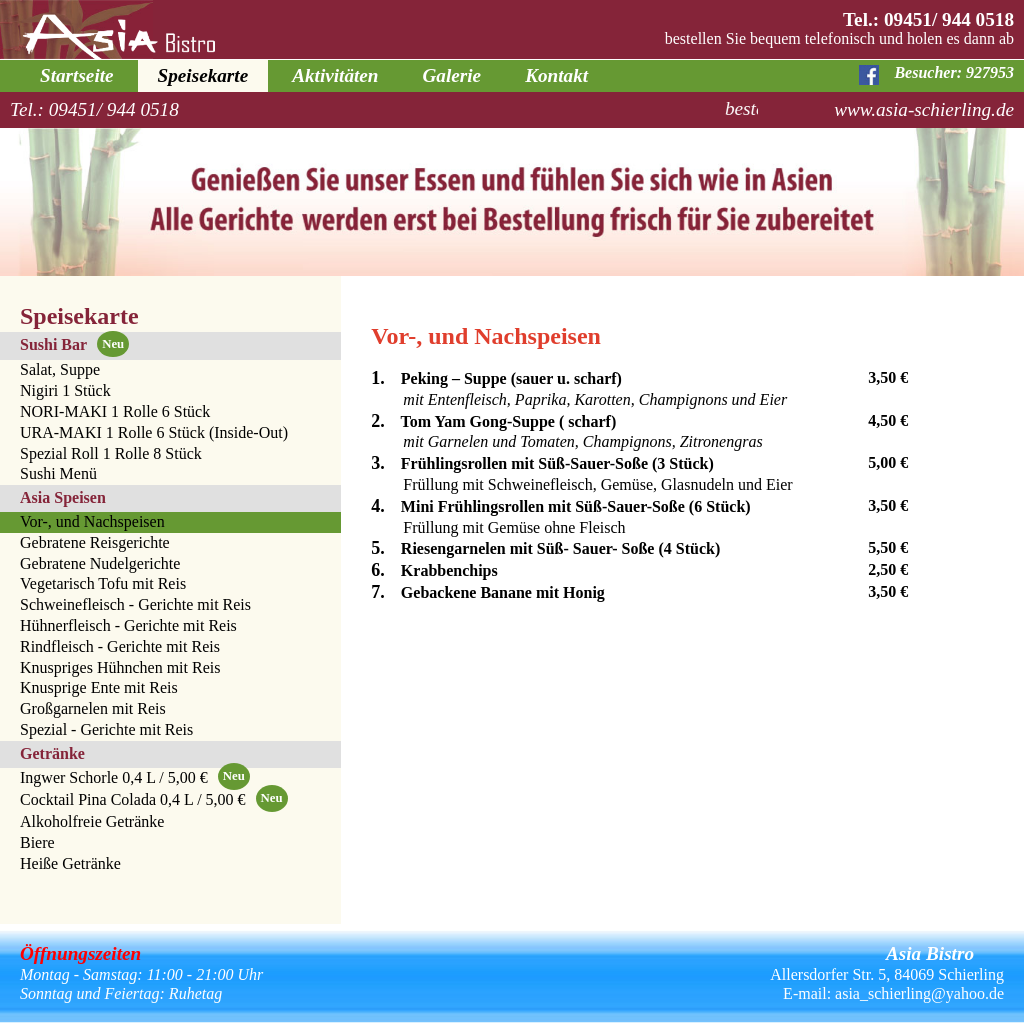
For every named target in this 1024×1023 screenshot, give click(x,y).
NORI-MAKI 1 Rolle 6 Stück (115, 411)
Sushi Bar (74, 344)
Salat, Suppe (60, 369)
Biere (37, 842)
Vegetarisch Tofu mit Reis (103, 583)
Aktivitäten (335, 75)
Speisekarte (203, 75)
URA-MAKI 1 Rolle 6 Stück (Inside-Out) (154, 432)
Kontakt (556, 75)
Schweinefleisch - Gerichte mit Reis (135, 604)
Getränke (52, 753)
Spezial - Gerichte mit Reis (106, 729)
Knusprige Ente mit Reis (99, 687)
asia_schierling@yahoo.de (919, 993)
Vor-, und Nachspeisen (92, 521)
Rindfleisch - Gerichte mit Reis (120, 646)
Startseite (77, 75)
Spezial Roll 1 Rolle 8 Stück (111, 453)
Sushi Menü (58, 473)
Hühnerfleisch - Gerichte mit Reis (128, 625)
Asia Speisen (63, 497)
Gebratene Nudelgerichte (100, 563)
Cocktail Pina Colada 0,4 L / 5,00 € (154, 801)
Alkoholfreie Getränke (92, 821)
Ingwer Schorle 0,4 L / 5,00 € (135, 779)
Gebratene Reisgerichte (95, 542)
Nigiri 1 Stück (65, 390)
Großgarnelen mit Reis (93, 708)
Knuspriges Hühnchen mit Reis (120, 667)
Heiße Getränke (70, 863)
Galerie (452, 75)
